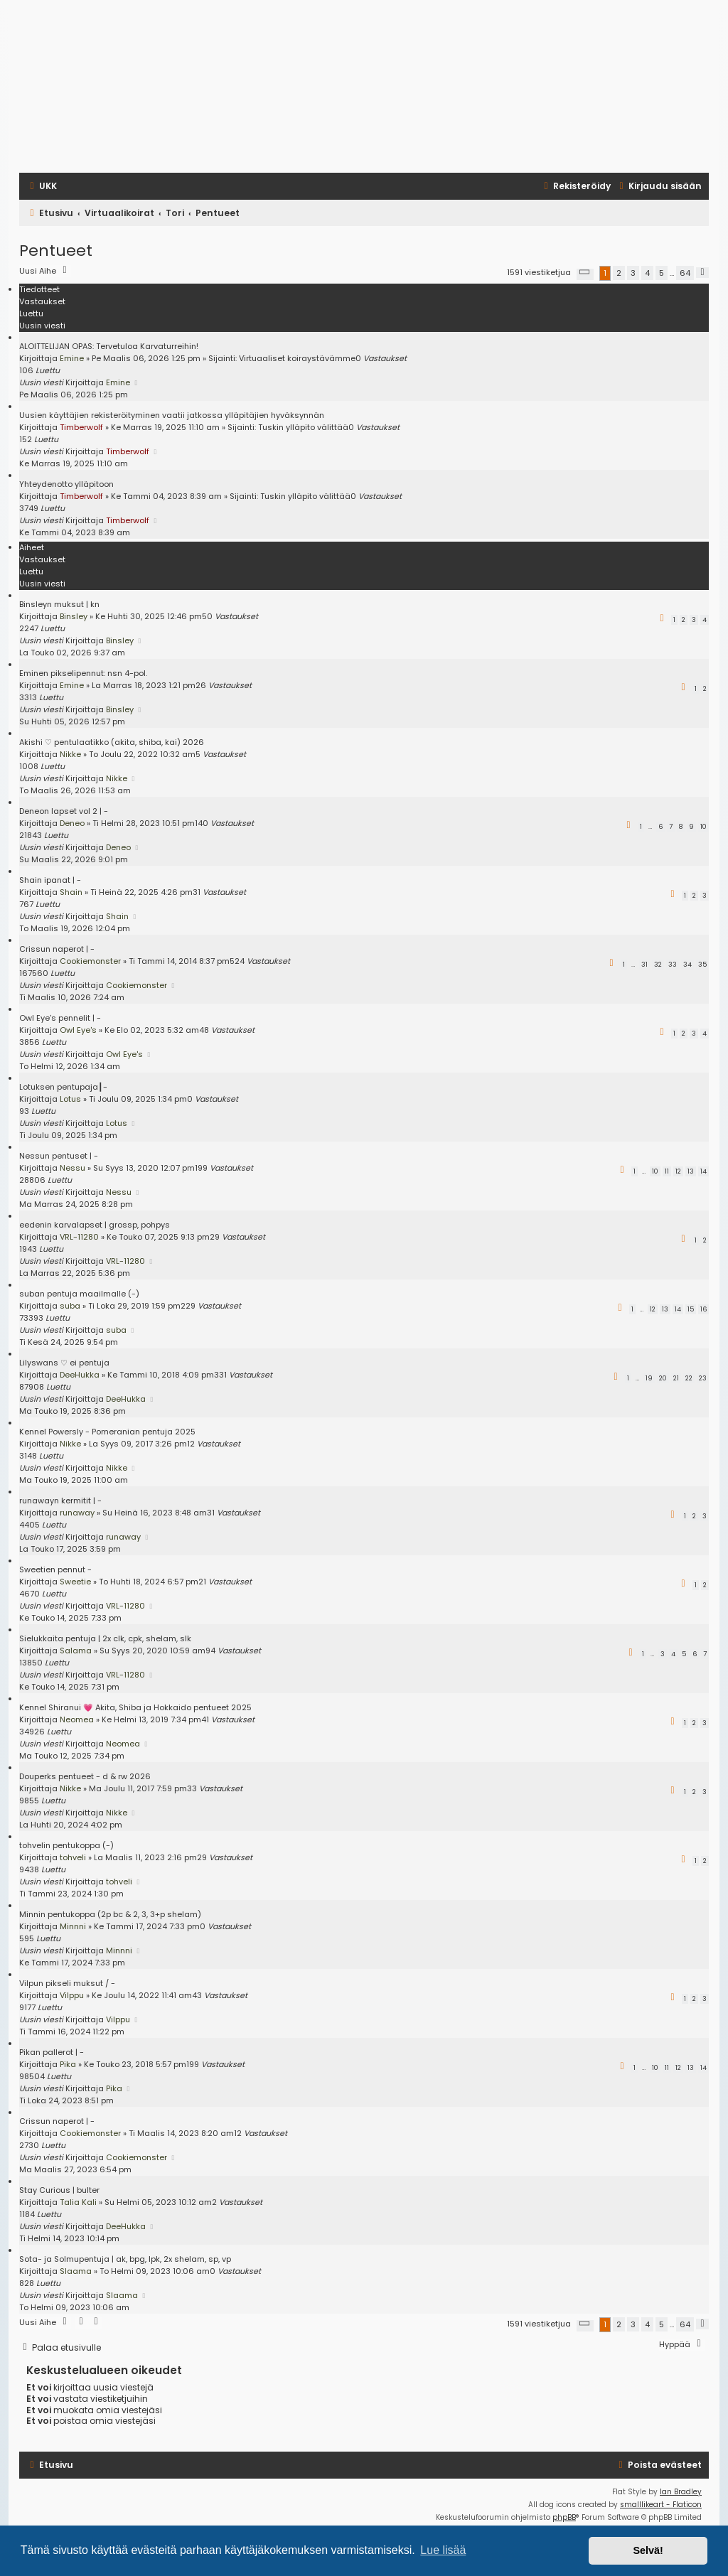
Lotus (70, 1099)
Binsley (73, 616)
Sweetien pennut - (55, 1569)
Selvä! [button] (648, 2550)
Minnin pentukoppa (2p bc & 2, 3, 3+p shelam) (110, 1914)
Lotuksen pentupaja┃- (63, 1087)
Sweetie (75, 1581)
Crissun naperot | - (57, 949)
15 (690, 1309)
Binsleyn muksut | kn (59, 604)
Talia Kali (78, 2202)
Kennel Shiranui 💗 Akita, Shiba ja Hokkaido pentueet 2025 (135, 1707)
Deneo (72, 823)
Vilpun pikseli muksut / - (67, 1983)
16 (703, 1309)
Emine (72, 358)
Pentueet (55, 251)
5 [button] (661, 273)
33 (672, 964)
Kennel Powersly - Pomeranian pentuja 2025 (107, 1431)
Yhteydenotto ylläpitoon (66, 484)
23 (703, 1378)
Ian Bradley (681, 2491)
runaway (77, 1512)
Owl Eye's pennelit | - (60, 1018)
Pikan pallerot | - (51, 2052)
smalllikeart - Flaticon (661, 2504)
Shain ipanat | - (50, 880)
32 (658, 964)
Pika (68, 2064)
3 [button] (633, 273)
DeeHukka (80, 1374)
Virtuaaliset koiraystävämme (297, 358)
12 (678, 1171)
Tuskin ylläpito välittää (303, 427)
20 (663, 1378)
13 (690, 1171)
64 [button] (685, 273)
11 (667, 1171)
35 (702, 964)
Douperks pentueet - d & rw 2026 (85, 1776)
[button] (585, 274)
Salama (76, 1650)
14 (703, 1171)
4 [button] (647, 273)
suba (70, 1305)
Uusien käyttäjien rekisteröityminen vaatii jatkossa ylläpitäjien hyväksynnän (171, 415)
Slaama (76, 2271)
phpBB (564, 2517)
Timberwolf (81, 427)
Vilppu (72, 1995)
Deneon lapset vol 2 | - (63, 811)
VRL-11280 (79, 1237)
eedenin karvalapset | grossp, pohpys (94, 1224)
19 (649, 1378)
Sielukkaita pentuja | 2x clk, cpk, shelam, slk (105, 1638)
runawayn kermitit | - (60, 1500)
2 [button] (618, 273)
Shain (71, 892)
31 (644, 964)
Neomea (77, 1719)
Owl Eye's (78, 1030)
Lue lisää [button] (443, 2550)
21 (676, 1378)
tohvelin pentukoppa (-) (66, 1845)
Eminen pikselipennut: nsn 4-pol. (83, 673)
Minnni (73, 1926)
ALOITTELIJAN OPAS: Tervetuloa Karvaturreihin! (108, 346)
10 (703, 826)
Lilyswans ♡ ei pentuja (64, 1362)
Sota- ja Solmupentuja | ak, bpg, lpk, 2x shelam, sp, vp (125, 2259)
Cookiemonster (90, 961)
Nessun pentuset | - (58, 1155)
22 (688, 1378)
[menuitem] (41, 186)
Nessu (72, 1168)
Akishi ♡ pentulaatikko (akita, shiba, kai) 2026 (111, 742)
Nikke (70, 754)
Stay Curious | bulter (59, 2190)
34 (687, 964)
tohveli (73, 1857)
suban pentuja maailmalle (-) (79, 1293)
